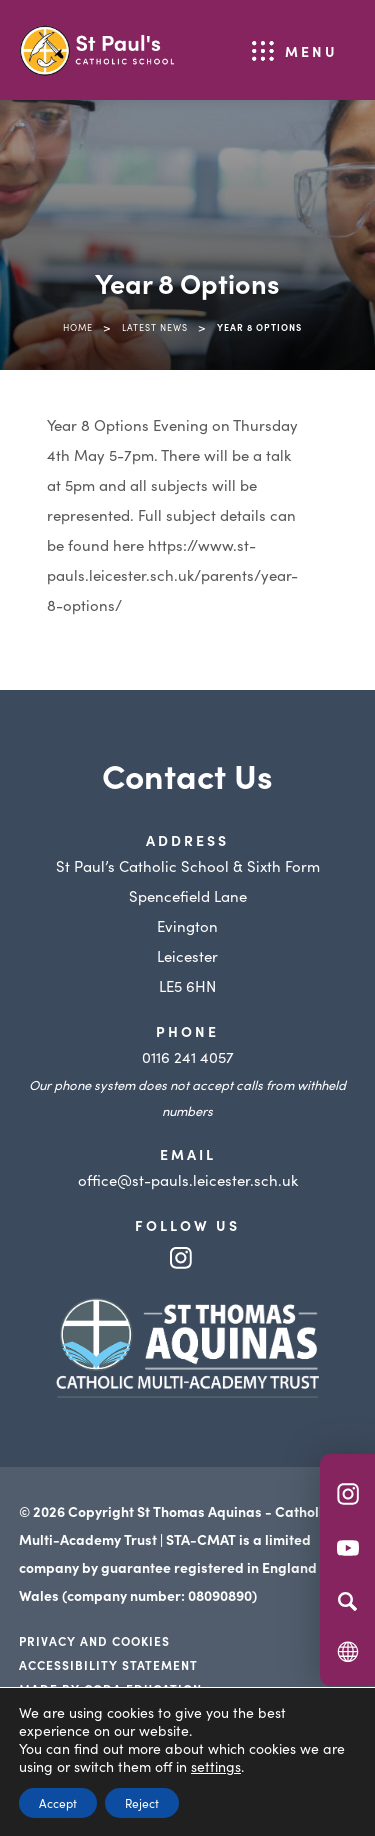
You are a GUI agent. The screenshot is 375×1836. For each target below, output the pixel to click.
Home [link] (78, 327)
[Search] (347, 1601)
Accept (58, 1802)
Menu (311, 51)
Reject (142, 1802)
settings (216, 1766)
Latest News (155, 327)
